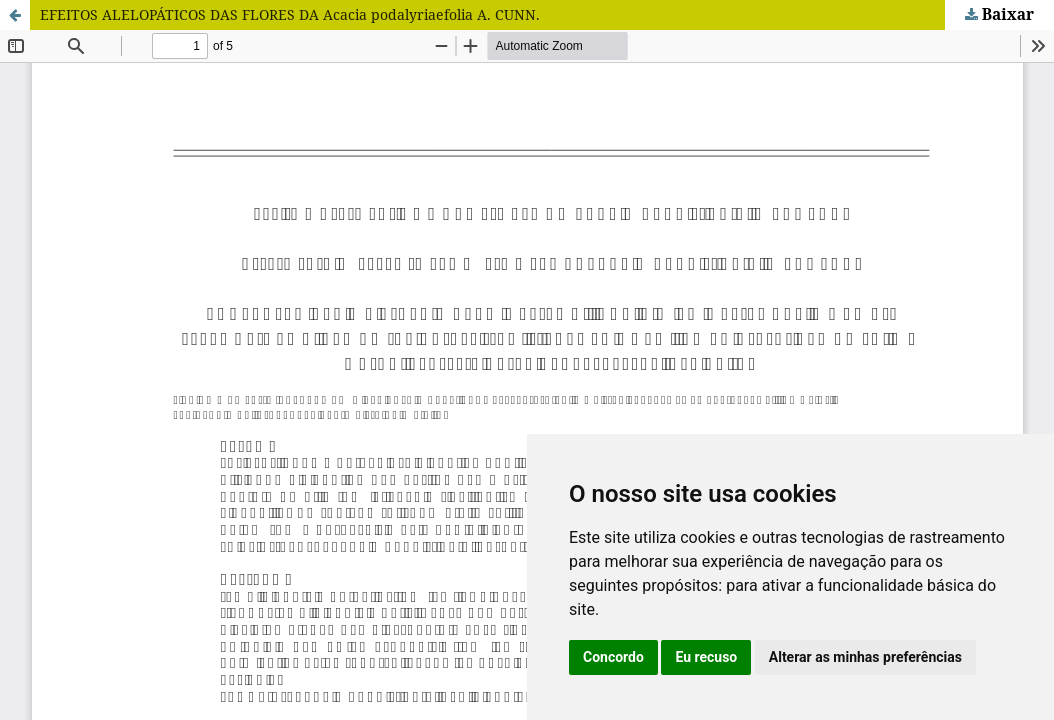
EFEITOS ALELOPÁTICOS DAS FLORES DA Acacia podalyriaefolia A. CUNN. (290, 14)
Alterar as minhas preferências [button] (865, 657)
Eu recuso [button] (706, 657)
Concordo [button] (613, 657)
